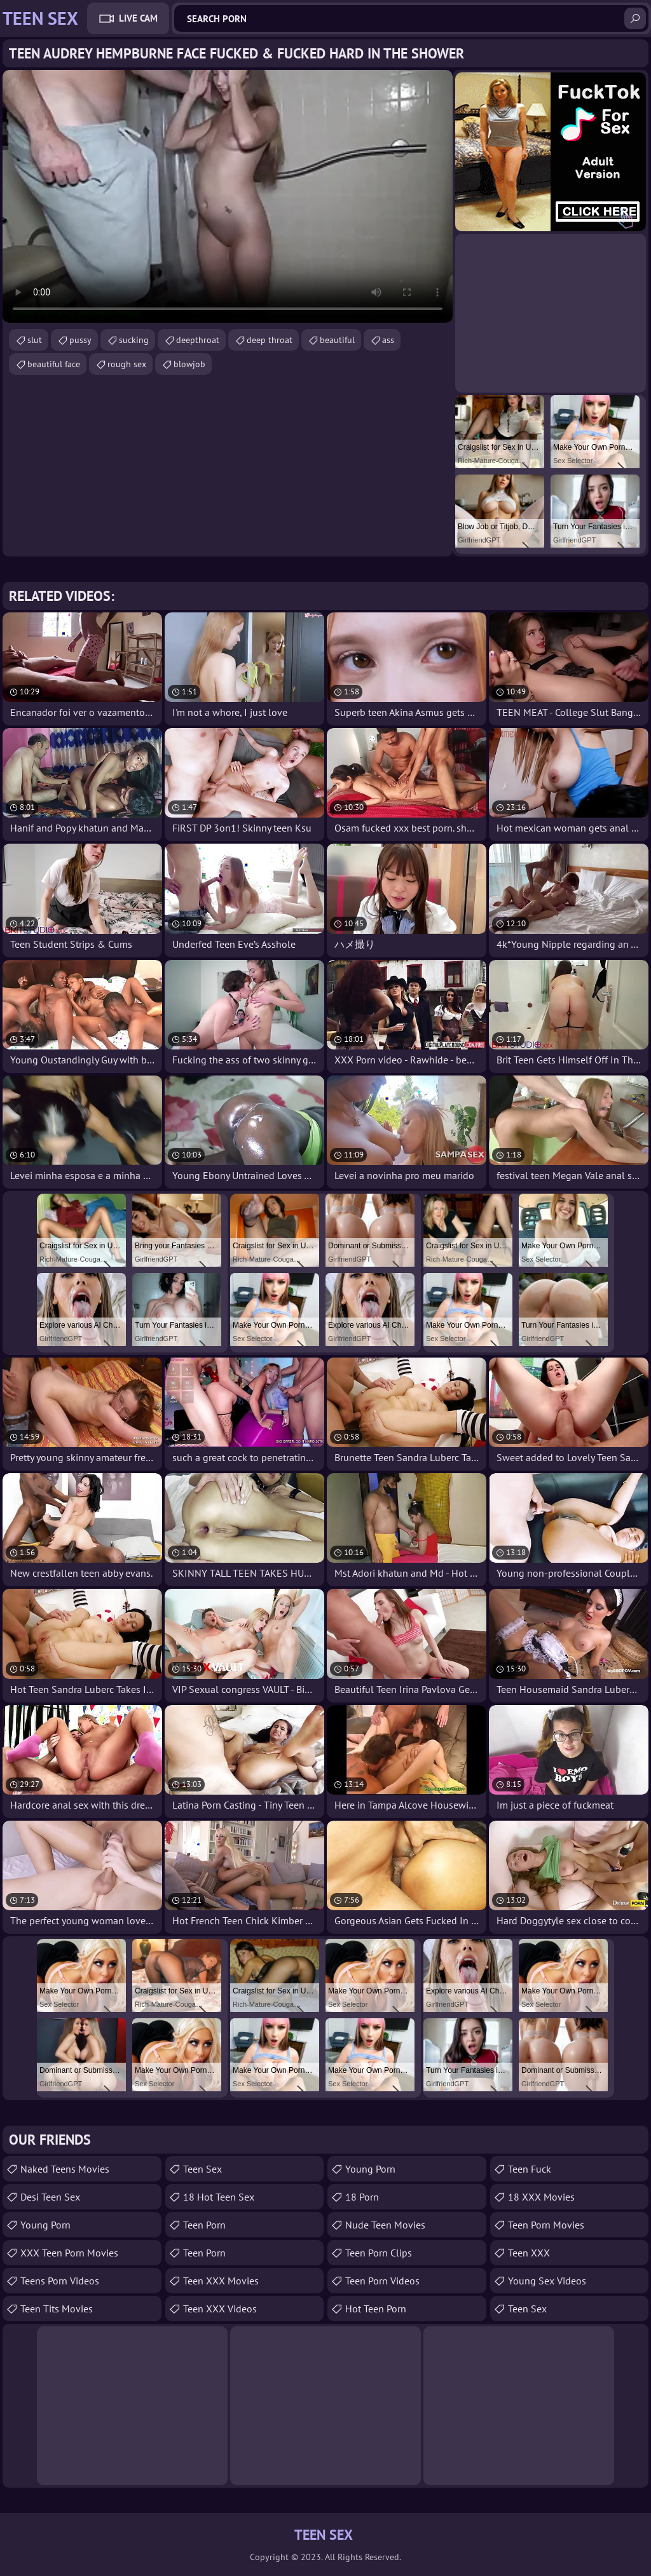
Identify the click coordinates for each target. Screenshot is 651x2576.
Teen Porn (204, 2224)
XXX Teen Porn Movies (69, 2252)
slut (34, 340)
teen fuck (529, 2168)
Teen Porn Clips (378, 2252)
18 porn (362, 2196)
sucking (134, 340)
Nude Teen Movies (385, 2224)
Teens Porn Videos (59, 2280)
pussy (80, 340)
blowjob (189, 364)
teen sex (202, 2168)
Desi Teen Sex (50, 2196)
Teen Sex (527, 2308)
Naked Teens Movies (64, 2168)
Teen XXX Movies (221, 2280)
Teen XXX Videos (220, 2308)
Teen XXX (529, 2252)
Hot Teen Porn (375, 2308)
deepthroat (197, 340)
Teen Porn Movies (546, 2224)
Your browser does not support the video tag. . (228, 196)
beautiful (337, 340)
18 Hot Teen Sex (218, 2196)
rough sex (126, 364)
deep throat (269, 340)
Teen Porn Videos (382, 2280)
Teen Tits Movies (56, 2308)
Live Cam (138, 18)
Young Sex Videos (547, 2280)
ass (388, 340)
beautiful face (53, 364)
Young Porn (45, 2224)
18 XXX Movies (541, 2196)
